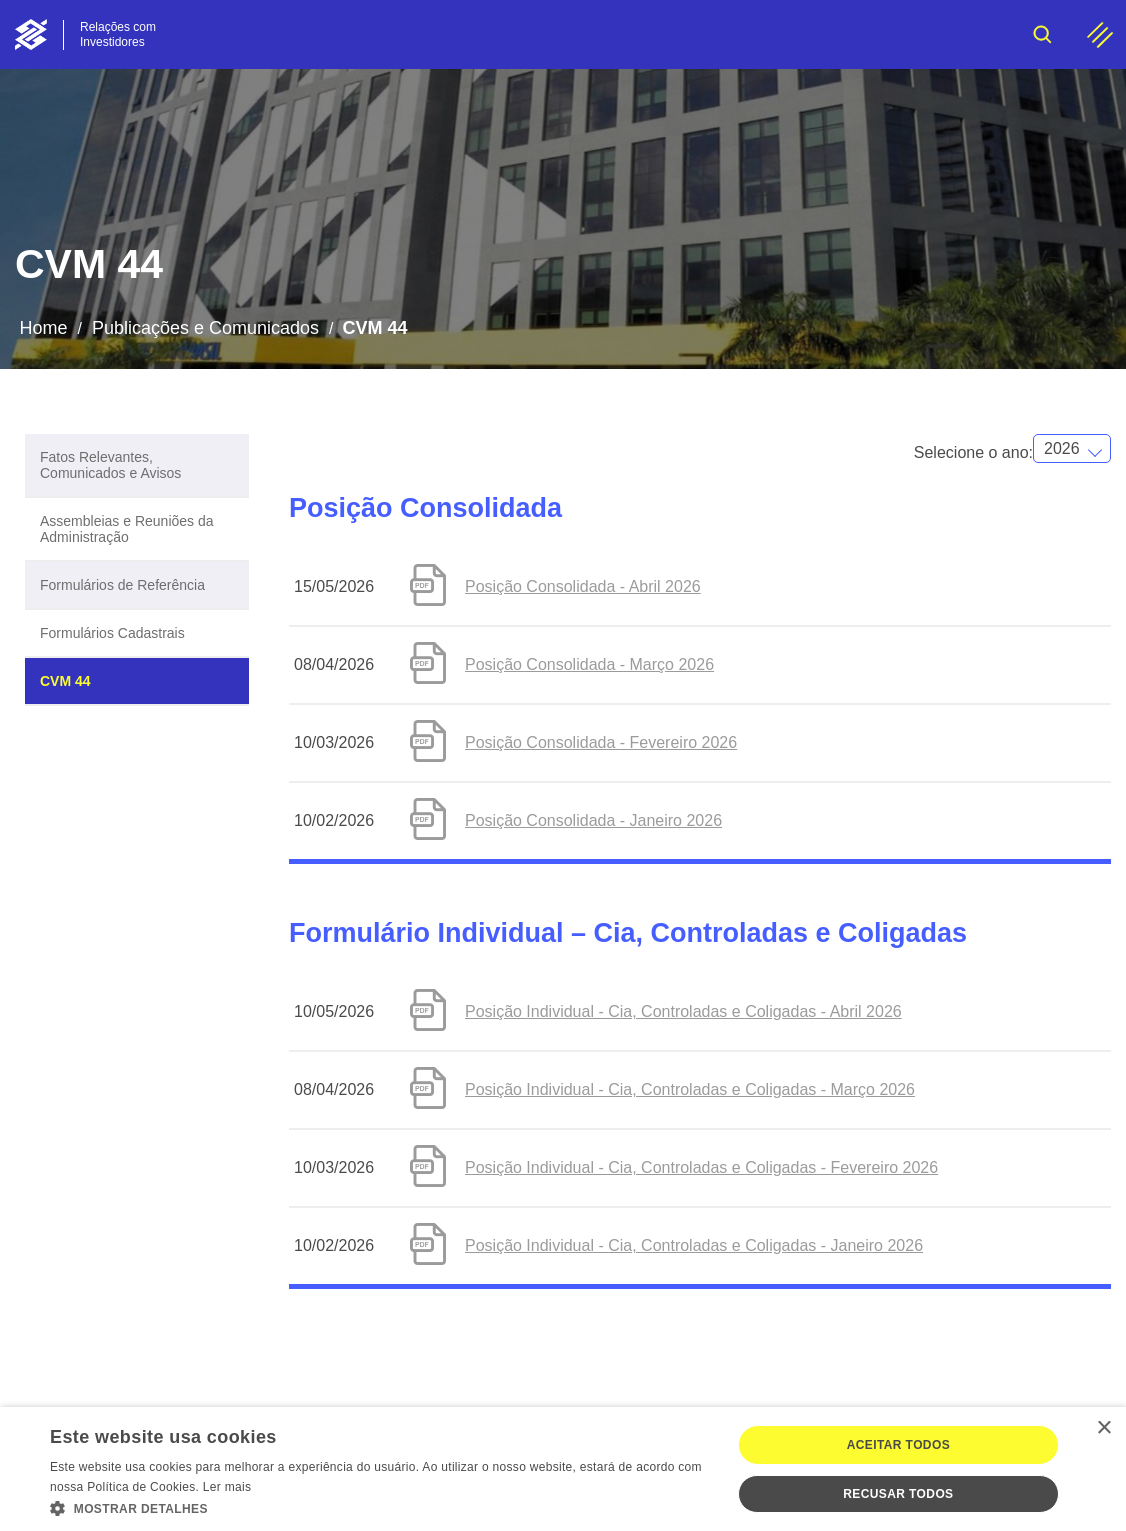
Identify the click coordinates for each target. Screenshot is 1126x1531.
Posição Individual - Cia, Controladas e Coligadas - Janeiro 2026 (694, 1245)
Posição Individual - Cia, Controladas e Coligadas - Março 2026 (690, 1089)
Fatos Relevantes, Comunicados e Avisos (110, 465)
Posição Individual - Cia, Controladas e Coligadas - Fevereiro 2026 (701, 1167)
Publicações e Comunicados (205, 328)
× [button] (1103, 1428)
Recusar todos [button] (898, 1494)
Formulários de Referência (122, 585)
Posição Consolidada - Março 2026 (589, 664)
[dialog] (563, 1469)
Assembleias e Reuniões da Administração (127, 529)
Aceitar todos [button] (898, 1445)
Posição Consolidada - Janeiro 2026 (593, 820)
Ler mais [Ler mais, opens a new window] (227, 1487)
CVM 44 (65, 681)
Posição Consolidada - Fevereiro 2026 (601, 742)
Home (43, 328)
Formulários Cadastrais (112, 633)
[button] (380, 1507)
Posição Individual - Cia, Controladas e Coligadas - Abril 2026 (683, 1011)
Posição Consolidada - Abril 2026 (583, 586)
